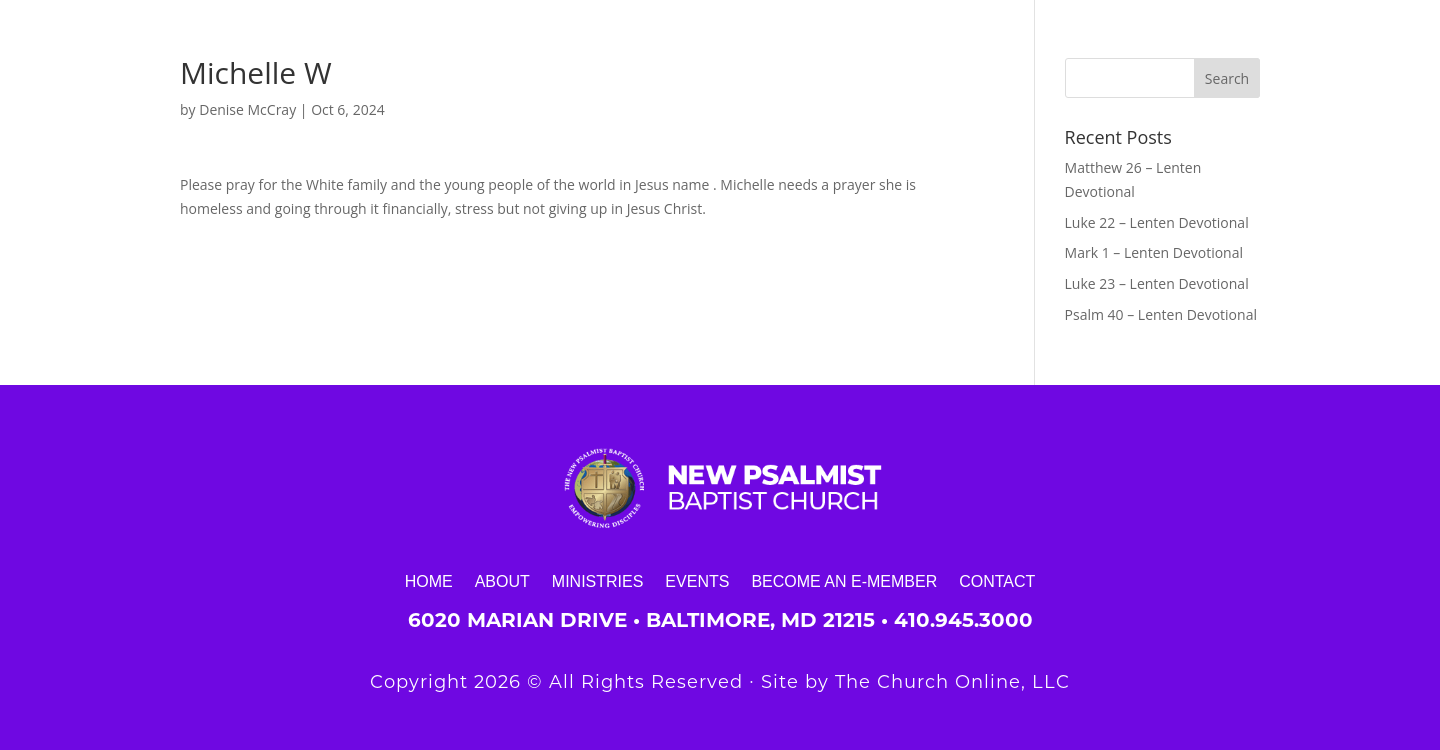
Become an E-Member (844, 581)
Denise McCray (247, 109)
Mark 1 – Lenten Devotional (1154, 252)
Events (697, 581)
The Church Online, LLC (952, 682)
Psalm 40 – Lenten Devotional (1161, 314)
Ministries (598, 581)
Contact (997, 581)
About (502, 581)
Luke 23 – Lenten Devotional (1157, 283)
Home (429, 581)
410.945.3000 (963, 620)
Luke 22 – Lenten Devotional (1157, 222)
